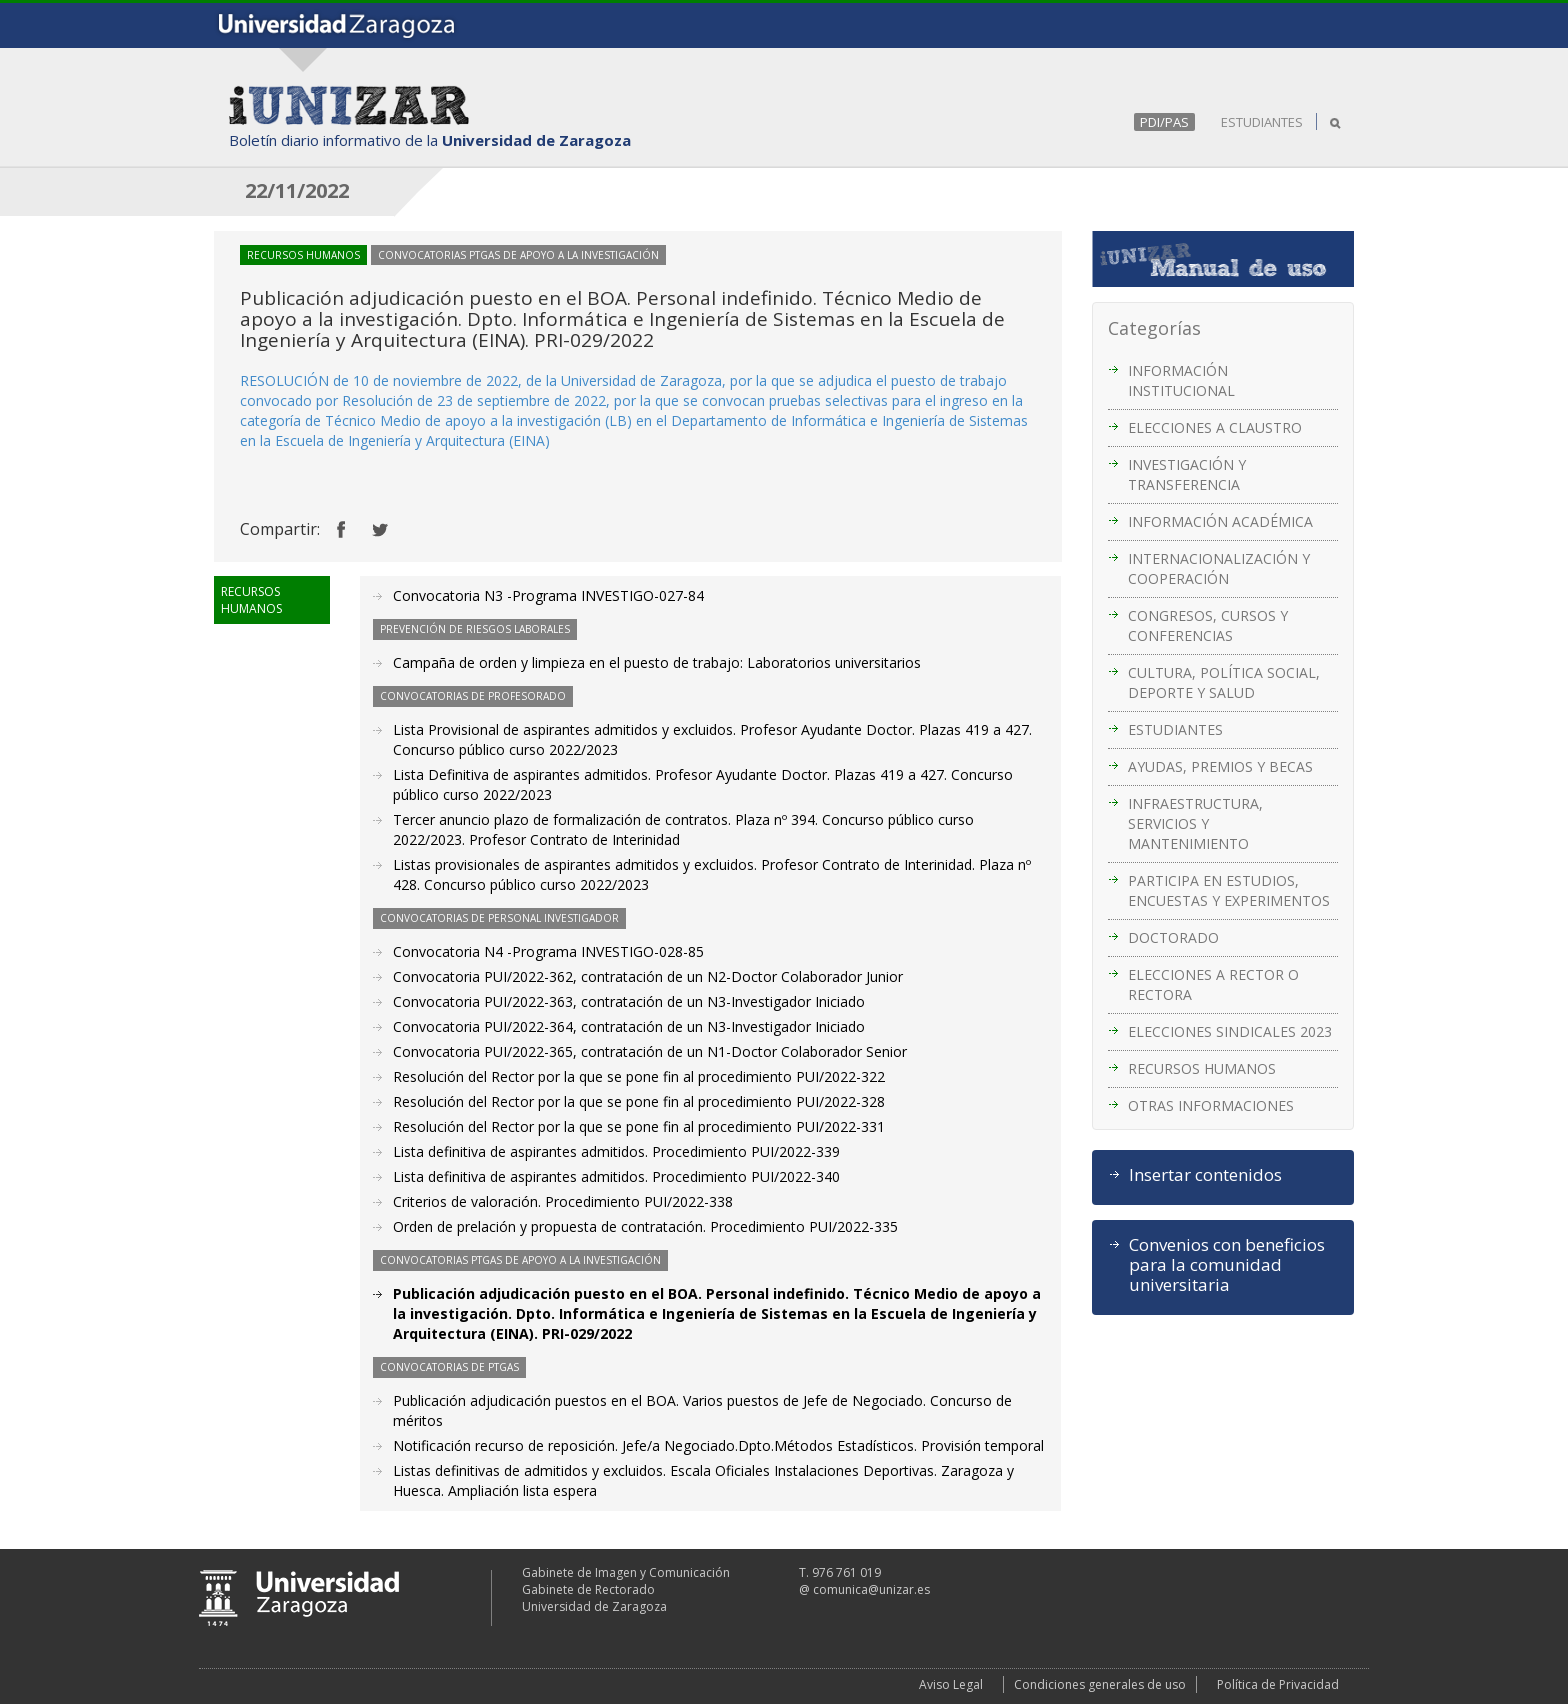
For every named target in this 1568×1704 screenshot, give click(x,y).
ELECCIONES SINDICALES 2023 (1230, 1031)
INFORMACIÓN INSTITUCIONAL (1181, 380)
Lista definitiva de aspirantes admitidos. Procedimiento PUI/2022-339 (616, 1151)
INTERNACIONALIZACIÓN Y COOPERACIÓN (1219, 568)
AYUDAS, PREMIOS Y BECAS (1220, 766)
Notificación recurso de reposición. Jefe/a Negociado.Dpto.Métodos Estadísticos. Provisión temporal (718, 1445)
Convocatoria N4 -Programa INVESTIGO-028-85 (548, 951)
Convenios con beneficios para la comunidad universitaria (1227, 1265)
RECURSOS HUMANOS (1202, 1068)
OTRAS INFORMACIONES (1211, 1105)
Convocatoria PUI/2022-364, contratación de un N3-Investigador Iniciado (629, 1026)
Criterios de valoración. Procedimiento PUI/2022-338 (563, 1201)
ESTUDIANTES (1262, 122)
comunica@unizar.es (871, 1589)
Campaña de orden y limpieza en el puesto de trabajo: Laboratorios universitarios (657, 662)
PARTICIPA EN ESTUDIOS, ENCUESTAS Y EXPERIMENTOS (1229, 890)
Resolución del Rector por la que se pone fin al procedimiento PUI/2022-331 (639, 1126)
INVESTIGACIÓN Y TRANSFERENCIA (1187, 474)
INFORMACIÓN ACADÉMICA (1220, 521)
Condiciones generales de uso (1100, 1684)
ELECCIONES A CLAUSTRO (1215, 427)
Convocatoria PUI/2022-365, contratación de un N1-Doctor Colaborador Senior (650, 1051)
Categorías (1154, 328)
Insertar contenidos (1205, 1175)
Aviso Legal (951, 1684)
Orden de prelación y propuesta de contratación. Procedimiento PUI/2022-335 (645, 1226)
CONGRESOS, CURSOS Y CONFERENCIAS (1208, 625)
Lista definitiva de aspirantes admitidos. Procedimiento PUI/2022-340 (616, 1176)
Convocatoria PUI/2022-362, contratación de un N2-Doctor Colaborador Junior (648, 976)
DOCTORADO (1173, 937)
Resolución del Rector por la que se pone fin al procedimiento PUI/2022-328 (639, 1101)
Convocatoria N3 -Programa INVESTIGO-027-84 (548, 595)
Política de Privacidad (1278, 1684)
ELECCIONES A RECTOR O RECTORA (1213, 984)
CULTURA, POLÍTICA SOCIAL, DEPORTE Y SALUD (1224, 682)
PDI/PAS (1164, 122)
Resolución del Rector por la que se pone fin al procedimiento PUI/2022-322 (639, 1076)
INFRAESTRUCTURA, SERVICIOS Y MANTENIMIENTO (1195, 823)
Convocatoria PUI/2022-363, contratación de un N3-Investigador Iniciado (629, 1001)
